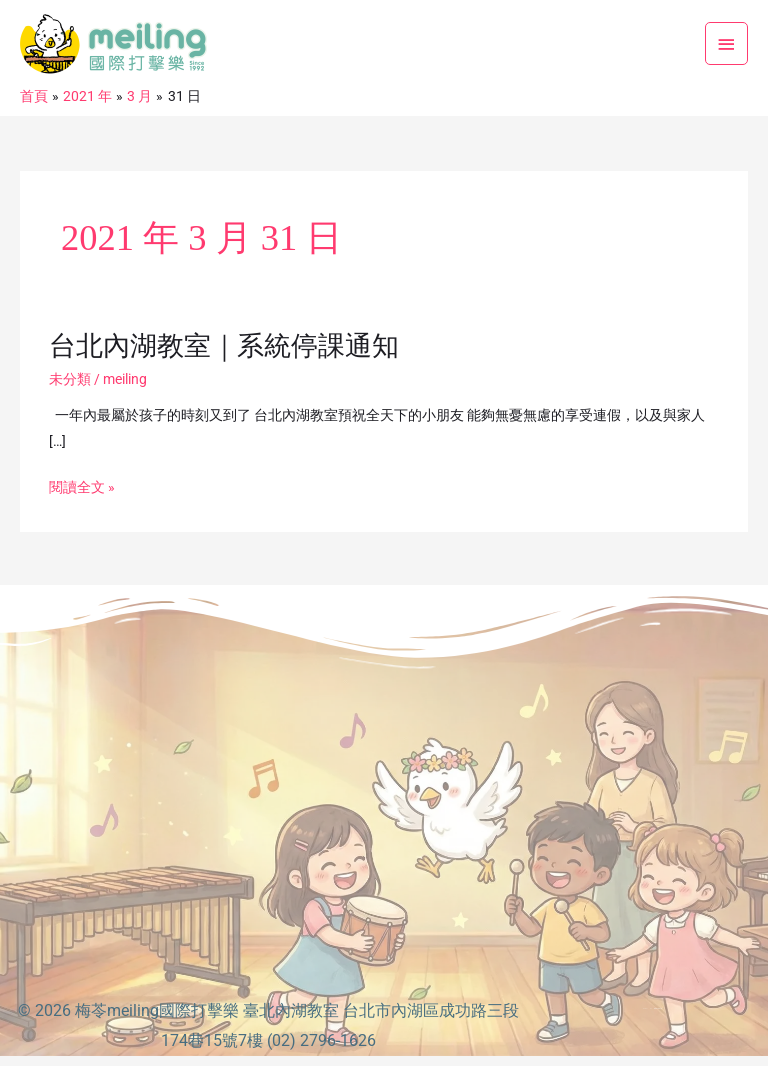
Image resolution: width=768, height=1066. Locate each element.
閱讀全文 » (82, 487)
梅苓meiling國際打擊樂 (157, 1010)
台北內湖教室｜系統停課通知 (224, 346)
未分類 (70, 379)
